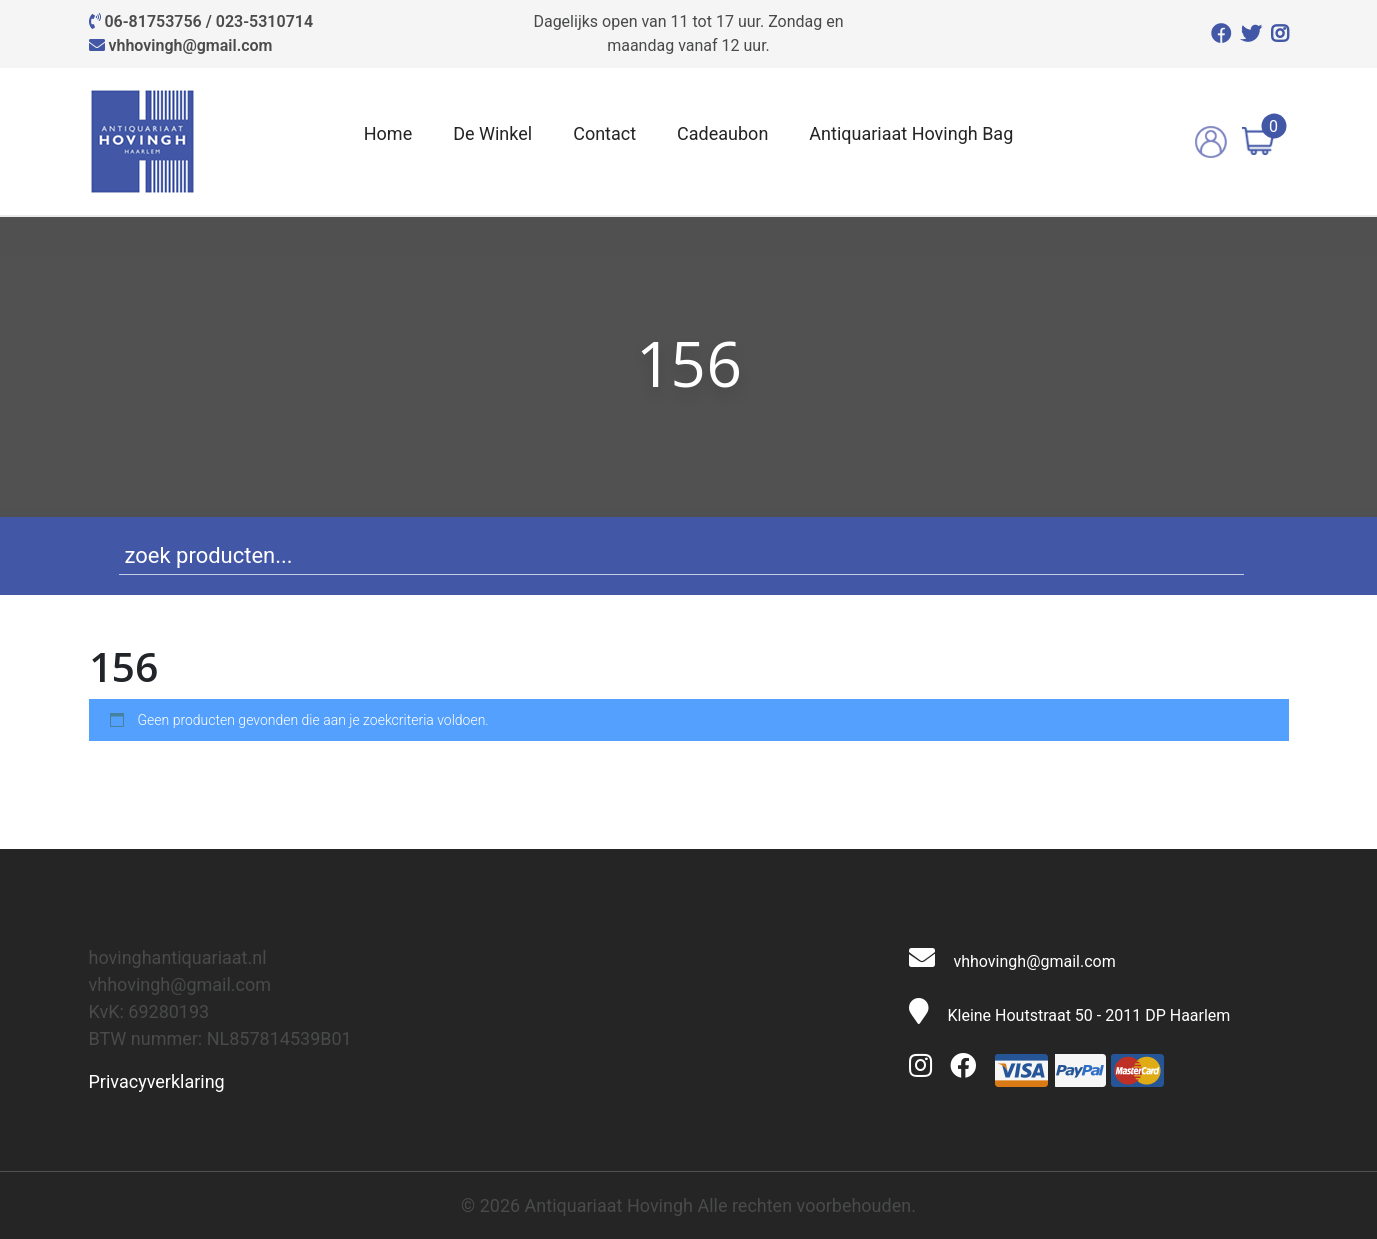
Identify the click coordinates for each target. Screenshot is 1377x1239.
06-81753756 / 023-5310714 (208, 21)
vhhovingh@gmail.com (190, 45)
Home (388, 133)
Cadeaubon (722, 133)
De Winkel (492, 133)
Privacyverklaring (157, 1081)
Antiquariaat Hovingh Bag (911, 133)
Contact (604, 133)
